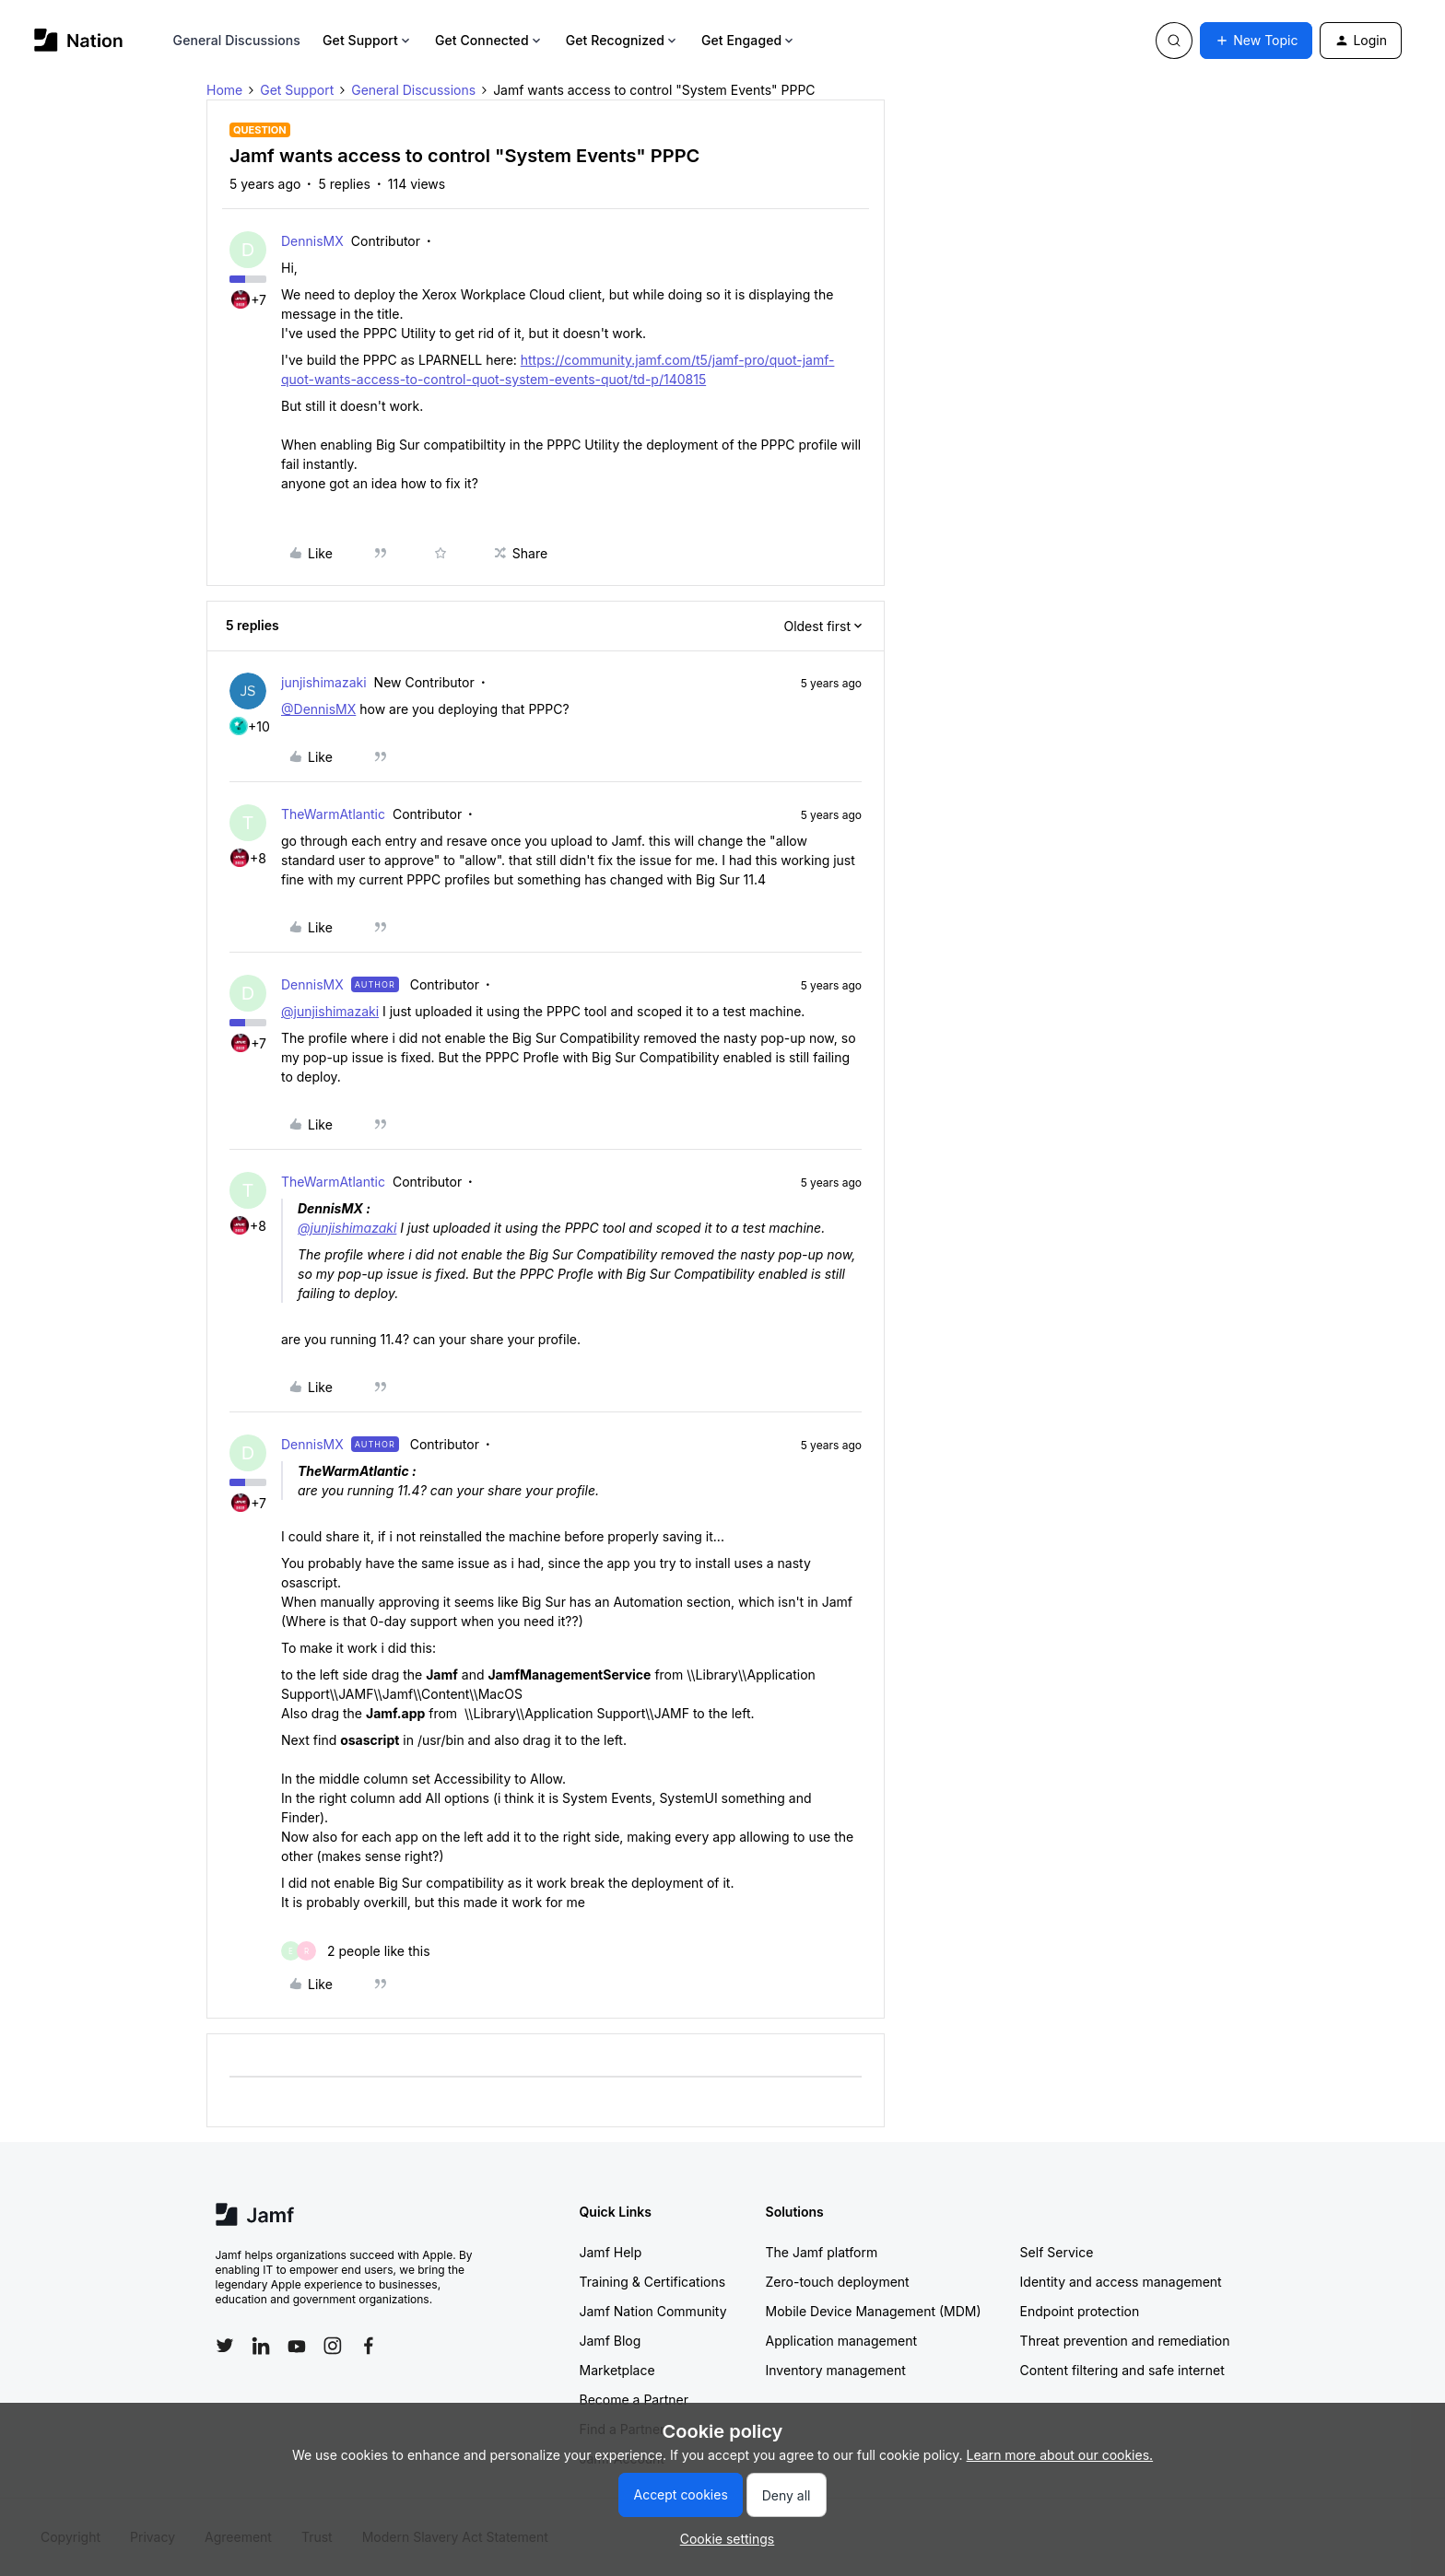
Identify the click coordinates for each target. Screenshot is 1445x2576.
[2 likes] (355, 1951)
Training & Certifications (653, 2281)
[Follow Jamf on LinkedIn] (261, 2345)
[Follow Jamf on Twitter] (225, 2345)
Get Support (368, 40)
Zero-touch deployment (838, 2281)
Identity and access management (1121, 2281)
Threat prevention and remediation (1125, 2340)
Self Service (1057, 2252)
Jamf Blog (610, 2340)
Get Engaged (748, 40)
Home (224, 90)
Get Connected (489, 40)
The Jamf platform (822, 2252)
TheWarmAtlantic (333, 814)
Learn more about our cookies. (1060, 2455)
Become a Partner (634, 2399)
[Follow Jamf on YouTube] (297, 2345)
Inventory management (836, 2370)
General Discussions (236, 40)
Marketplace (617, 2370)
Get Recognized (622, 40)
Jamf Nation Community (653, 2311)
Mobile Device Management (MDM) (873, 2311)
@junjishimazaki (330, 1011)
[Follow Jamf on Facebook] (368, 2345)
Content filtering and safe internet (1122, 2370)
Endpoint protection (1080, 2311)
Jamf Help (611, 2252)
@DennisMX (318, 709)
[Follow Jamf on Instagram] (332, 2345)
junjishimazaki (324, 682)
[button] (1256, 40)
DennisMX (312, 241)
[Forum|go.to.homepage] (78, 40)
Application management (841, 2340)
